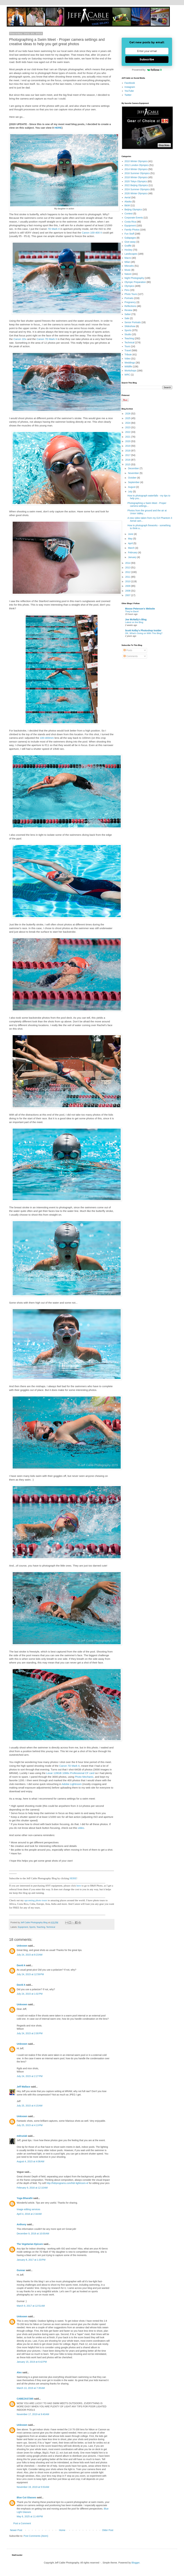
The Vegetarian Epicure (30, 2244)
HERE (58, 127)
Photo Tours (131, 294)
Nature (128, 274)
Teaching (41, 1927)
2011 (128, 576)
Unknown (22, 1945)
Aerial (128, 197)
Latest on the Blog (134, 622)
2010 (128, 581)
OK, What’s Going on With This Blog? (143, 633)
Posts (128, 650)
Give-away (130, 241)
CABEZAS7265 (25, 2398)
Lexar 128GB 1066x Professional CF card (70, 1773)
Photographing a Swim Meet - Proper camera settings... (146, 504)
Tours (127, 346)
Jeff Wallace (23, 2086)
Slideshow (130, 326)
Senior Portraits (133, 322)
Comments (131, 656)
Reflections (130, 306)
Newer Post (16, 2530)
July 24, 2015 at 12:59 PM (30, 1974)
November (133, 473)
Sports (32, 1927)
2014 (128, 563)
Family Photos (132, 229)
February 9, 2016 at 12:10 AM (32, 2187)
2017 (128, 455)
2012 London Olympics (137, 165)
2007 (128, 595)
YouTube (129, 91)
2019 (128, 446)
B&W (127, 205)
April (130, 543)
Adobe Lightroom (72, 1784)
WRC (127, 374)
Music (128, 270)
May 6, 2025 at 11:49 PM (30, 2516)
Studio (128, 334)
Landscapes (131, 253)
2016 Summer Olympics (137, 173)
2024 (128, 422)
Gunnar (21, 2270)
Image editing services (28, 2209)
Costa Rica (130, 221)
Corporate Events (134, 217)
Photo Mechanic (84, 1776)
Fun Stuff (129, 233)
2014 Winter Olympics (136, 169)
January (132, 557)
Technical (50, 1927)
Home (62, 2530)
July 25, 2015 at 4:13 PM (30, 2125)
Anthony (21, 2224)
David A (21, 1965)
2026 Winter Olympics (136, 193)
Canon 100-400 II (92, 232)
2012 (128, 572)
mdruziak (22, 2136)
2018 (128, 450)
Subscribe (147, 59)
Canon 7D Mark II (47, 339)
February (133, 552)
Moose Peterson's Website (140, 608)
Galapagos (130, 237)
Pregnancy (130, 302)
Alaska (128, 201)
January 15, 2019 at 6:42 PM (32, 2361)
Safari (128, 314)
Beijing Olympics (133, 209)
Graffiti (128, 245)
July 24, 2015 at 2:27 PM (30, 2076)
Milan (127, 262)
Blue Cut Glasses (26, 2497)
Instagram (130, 87)
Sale (127, 318)
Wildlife (128, 366)
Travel (128, 350)
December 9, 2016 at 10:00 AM (33, 2233)
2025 (128, 418)
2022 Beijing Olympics (136, 185)
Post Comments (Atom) (36, 2536)
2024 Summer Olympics (137, 189)
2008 (128, 590)
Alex (19, 2372)
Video (128, 358)
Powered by (147, 69)
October (132, 477)
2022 (128, 432)
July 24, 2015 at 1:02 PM (30, 1993)
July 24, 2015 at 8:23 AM (29, 1954)
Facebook (130, 83)
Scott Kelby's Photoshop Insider (143, 630)
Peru (127, 290)
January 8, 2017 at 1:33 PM (31, 2259)
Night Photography (134, 278)
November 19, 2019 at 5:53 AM (33, 2487)
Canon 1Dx (20, 339)
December (133, 468)
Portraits (129, 298)
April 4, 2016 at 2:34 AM (29, 2214)
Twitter (128, 95)
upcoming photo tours (35, 1900)
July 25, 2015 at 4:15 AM (29, 2105)
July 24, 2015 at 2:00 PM (30, 2033)
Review (128, 310)
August (132, 487)
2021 (128, 436)
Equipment (23, 1927)
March (131, 548)
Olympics (129, 286)
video (81, 1827)
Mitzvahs (129, 265)
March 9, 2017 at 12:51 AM (31, 2305)
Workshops (130, 370)
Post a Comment (22, 2523)
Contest (129, 213)
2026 (128, 413)
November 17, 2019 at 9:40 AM (33, 2414)
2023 (128, 427)
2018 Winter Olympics (136, 177)
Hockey (129, 249)
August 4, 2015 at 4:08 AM (30, 2161)
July (130, 491)
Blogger (135, 2562)
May (130, 538)
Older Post (107, 2530)
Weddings (130, 362)
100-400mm (47, 737)
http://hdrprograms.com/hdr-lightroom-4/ (67, 2183)
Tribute (128, 354)
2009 (128, 586)
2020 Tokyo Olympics (136, 181)
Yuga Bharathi (25, 2198)
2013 (128, 567)
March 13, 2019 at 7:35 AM (31, 2388)
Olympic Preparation (135, 282)
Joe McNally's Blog (136, 619)
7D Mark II (54, 228)
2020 (128, 441)
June (131, 534)
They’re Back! (132, 611)
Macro (128, 258)
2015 (128, 464)
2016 (128, 459)
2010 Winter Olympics (136, 161)
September (134, 482)
